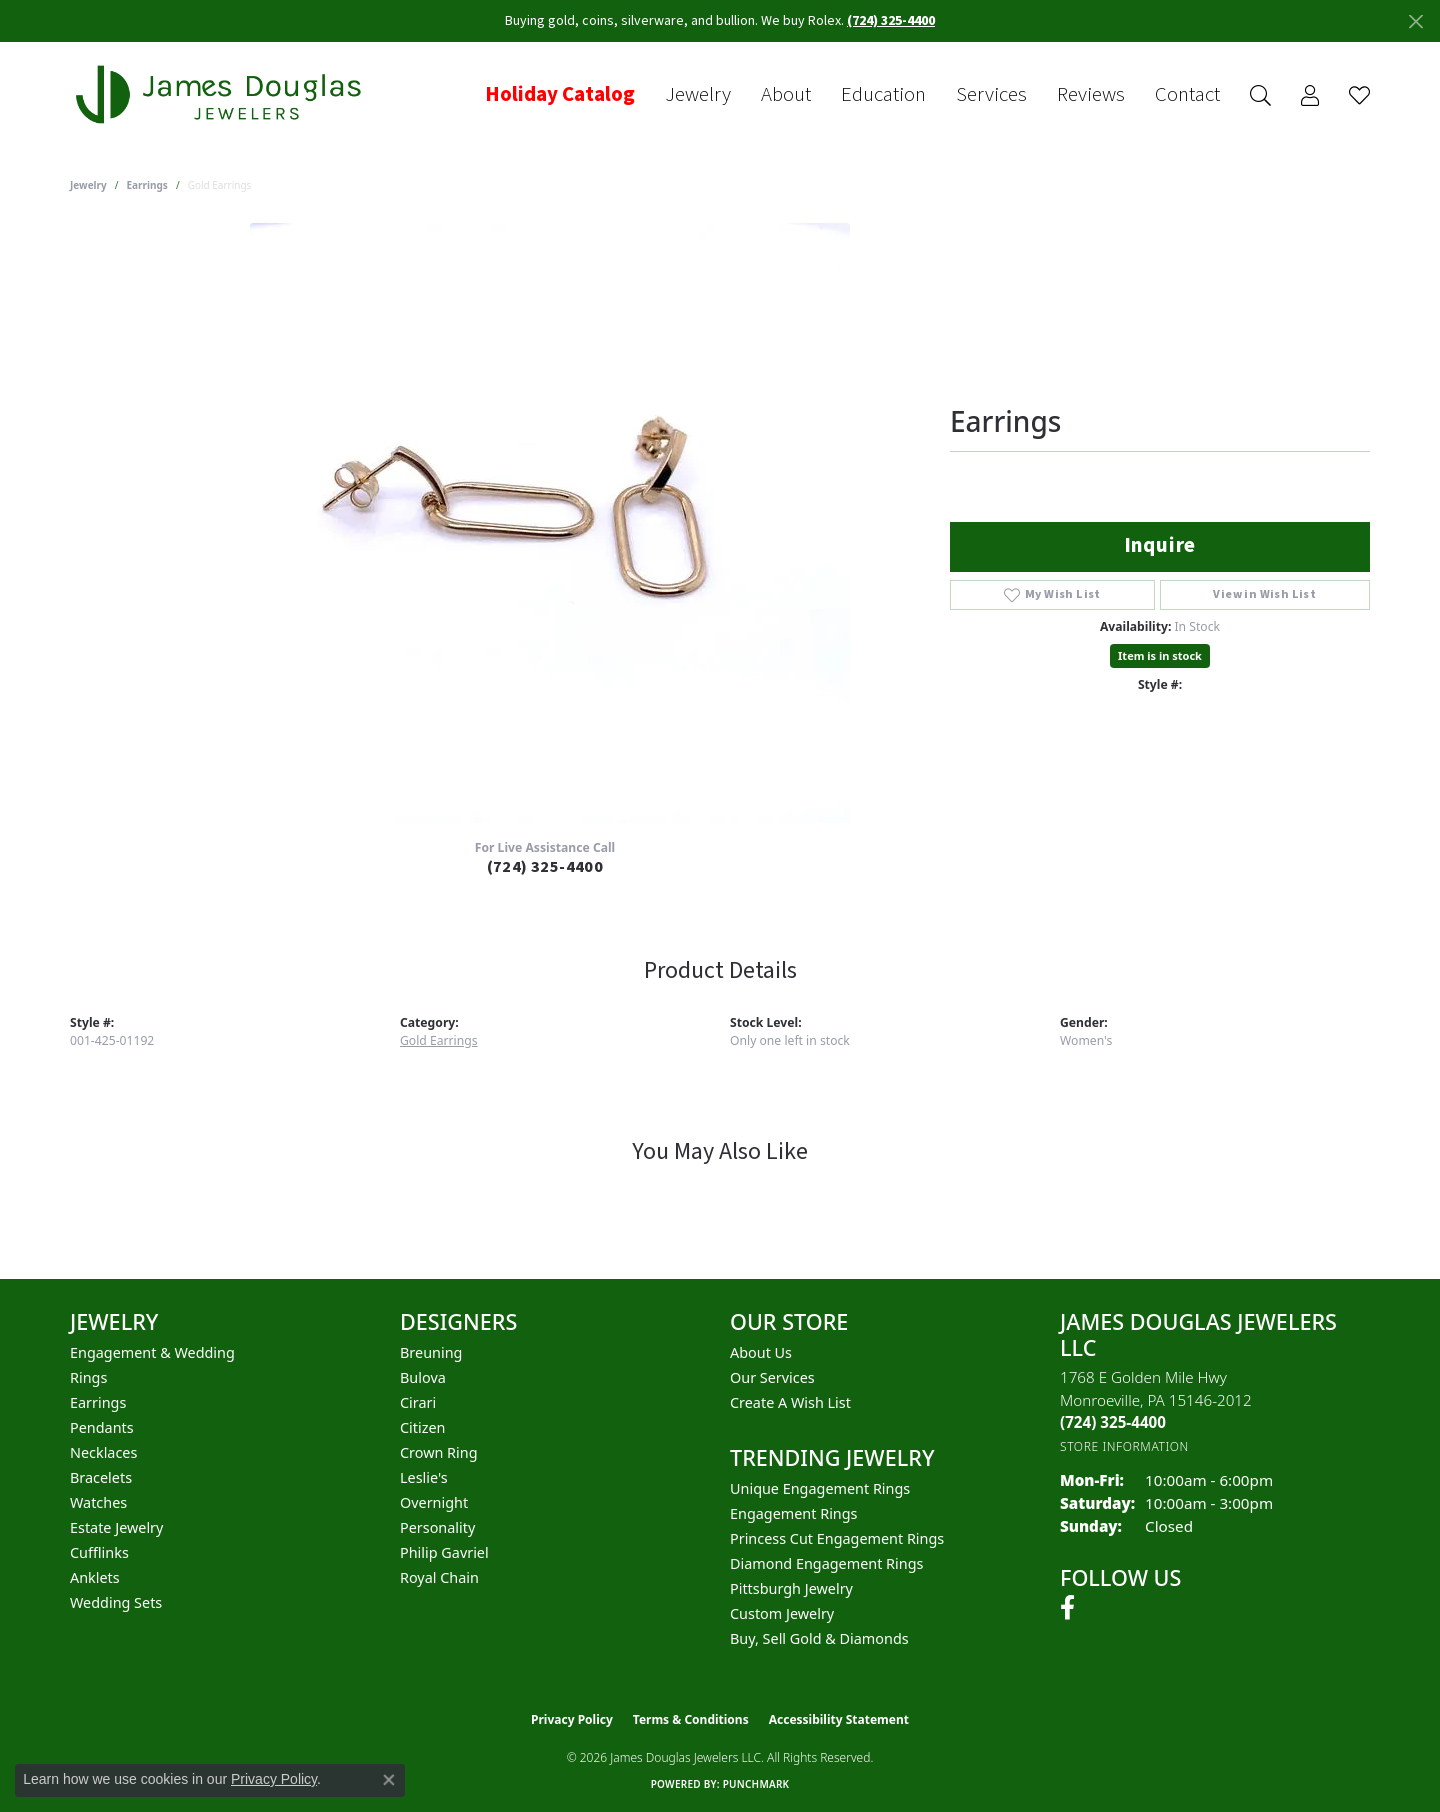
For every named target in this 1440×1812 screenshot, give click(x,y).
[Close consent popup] (389, 1780)
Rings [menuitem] (88, 1377)
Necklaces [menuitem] (103, 1452)
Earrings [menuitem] (98, 1402)
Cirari (418, 1402)
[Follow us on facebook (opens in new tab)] (1067, 1608)
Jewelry (698, 95)
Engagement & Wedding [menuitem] (152, 1352)
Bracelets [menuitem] (101, 1477)
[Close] (1415, 21)
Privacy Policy (572, 1719)
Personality (437, 1527)
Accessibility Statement (839, 1719)
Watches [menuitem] (98, 1502)
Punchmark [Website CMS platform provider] (756, 1784)
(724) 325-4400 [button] (891, 21)
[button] (1260, 95)
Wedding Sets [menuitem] (116, 1602)
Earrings (147, 185)
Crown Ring (439, 1452)
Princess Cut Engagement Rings (837, 1538)
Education (883, 95)
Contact (1187, 95)
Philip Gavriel (444, 1552)
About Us (761, 1352)
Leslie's (424, 1477)
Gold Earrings (439, 1040)
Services (991, 95)
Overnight (434, 1502)
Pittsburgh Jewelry (791, 1588)
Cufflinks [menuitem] (99, 1552)
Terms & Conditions (691, 1719)
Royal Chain (439, 1577)
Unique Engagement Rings (820, 1488)
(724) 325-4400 (545, 867)
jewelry (88, 185)
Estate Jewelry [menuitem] (116, 1527)
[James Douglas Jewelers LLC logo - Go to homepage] (222, 94)
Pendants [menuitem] (102, 1427)
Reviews (1091, 95)
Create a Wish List (790, 1402)
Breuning (431, 1352)
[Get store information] (1124, 1446)
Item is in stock (1160, 655)
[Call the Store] (1113, 1422)
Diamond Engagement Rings (826, 1563)
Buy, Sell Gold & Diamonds (819, 1638)
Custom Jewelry (782, 1613)
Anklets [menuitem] (95, 1577)
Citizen (423, 1427)
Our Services (772, 1377)
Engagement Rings (794, 1513)
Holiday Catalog (560, 95)
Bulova (423, 1377)
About (786, 95)
